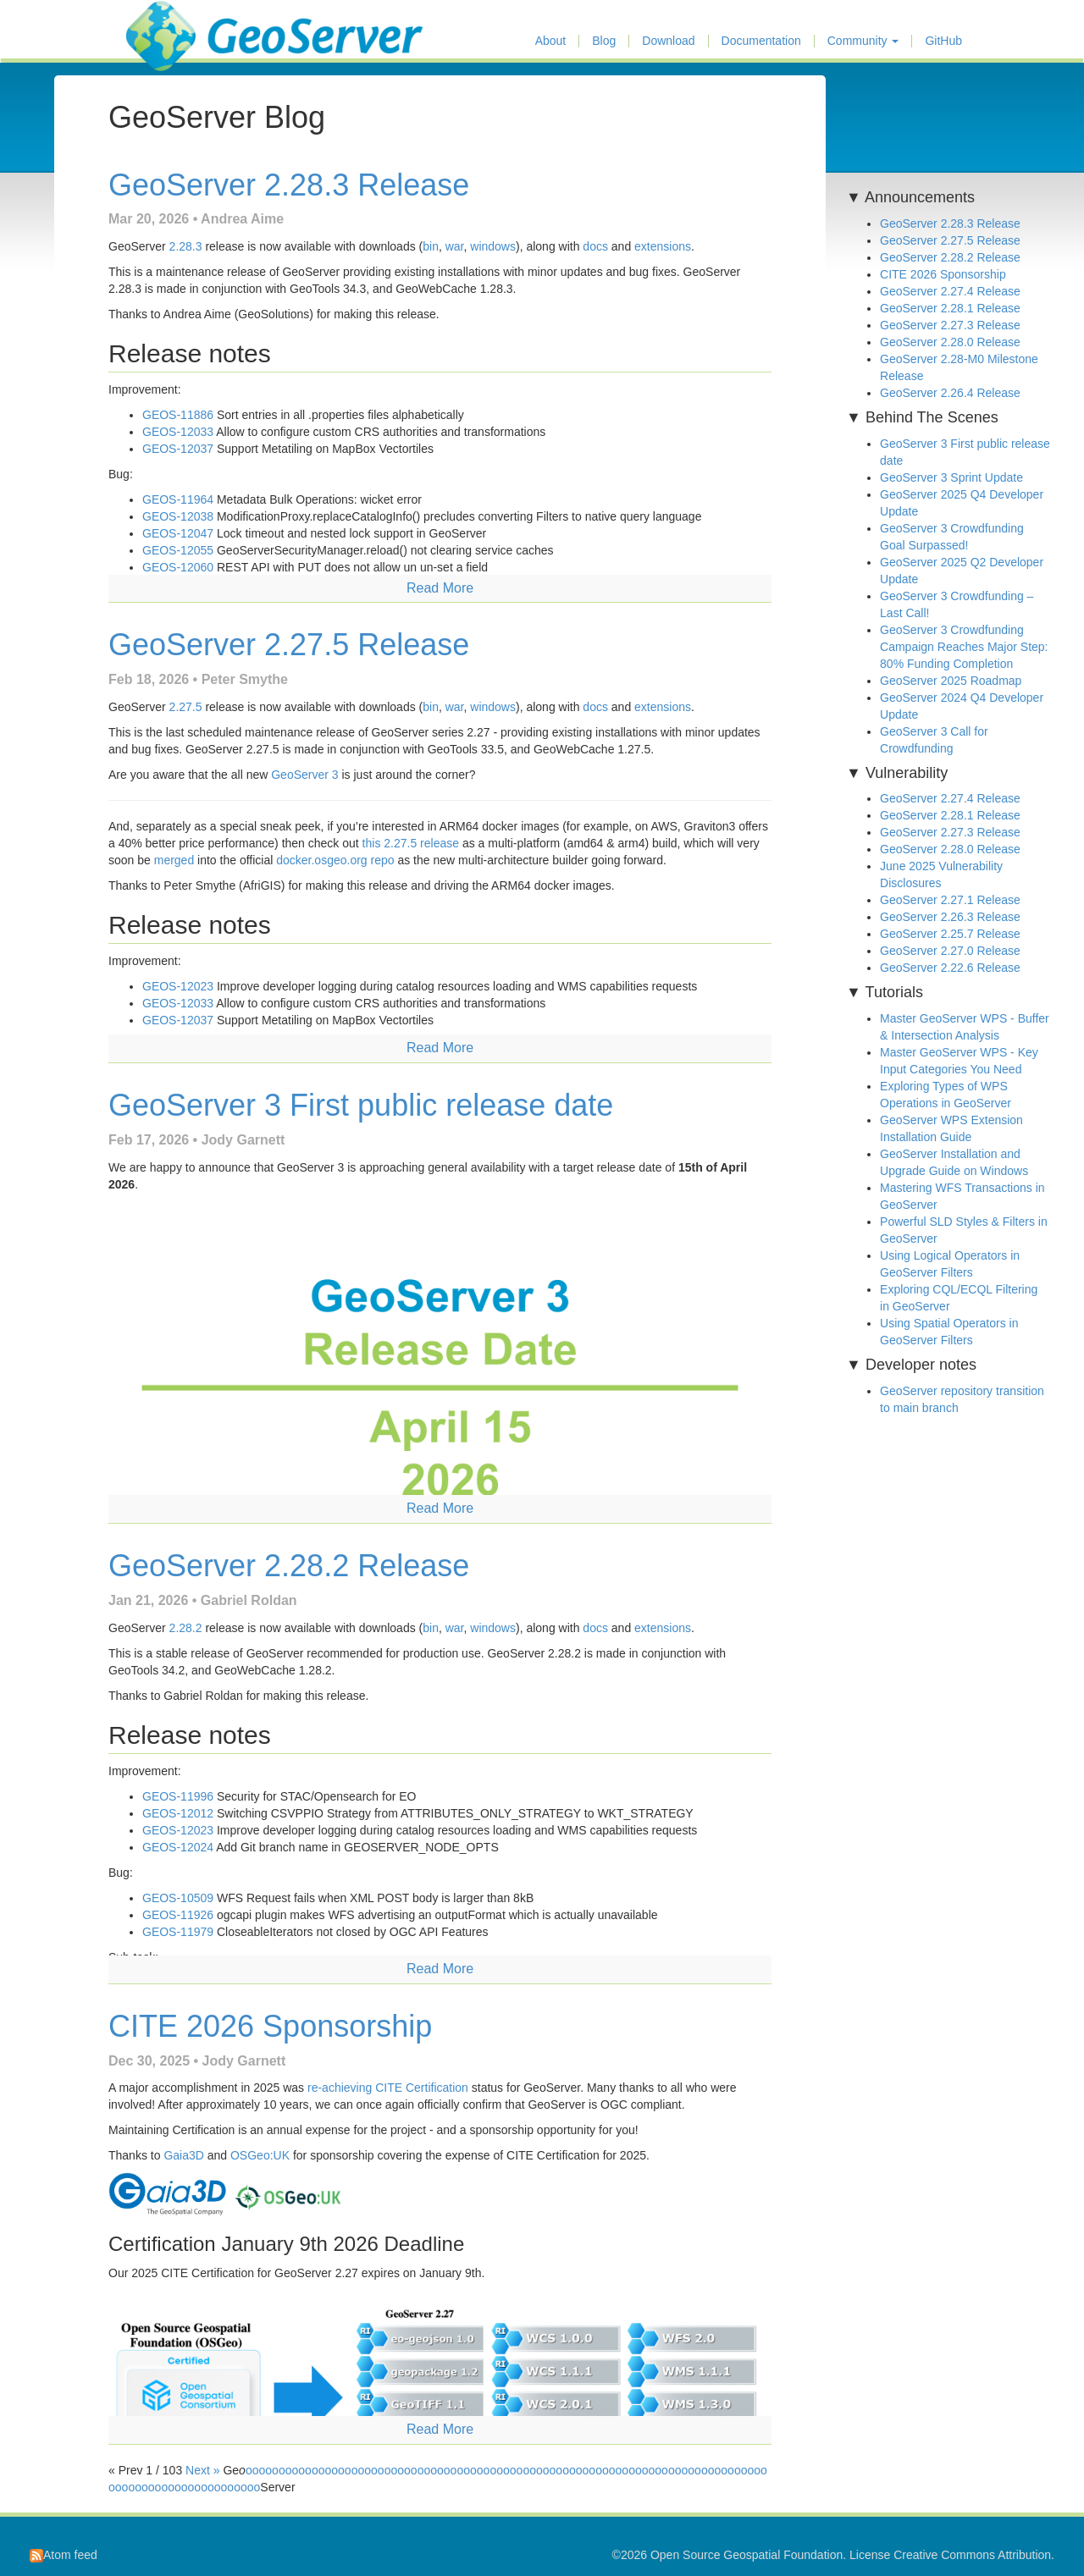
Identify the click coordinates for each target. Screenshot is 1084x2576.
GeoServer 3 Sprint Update (951, 477)
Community (863, 41)
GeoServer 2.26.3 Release (950, 917)
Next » (202, 2470)
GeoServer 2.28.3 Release (288, 185)
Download (668, 41)
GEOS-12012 (177, 1813)
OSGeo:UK (260, 2155)
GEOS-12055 (177, 550)
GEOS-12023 (177, 986)
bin (431, 246)
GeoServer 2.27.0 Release (950, 950)
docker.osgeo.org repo (335, 860)
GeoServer (176, 22)
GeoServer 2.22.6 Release (950, 967)
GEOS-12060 (177, 567)
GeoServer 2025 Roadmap (950, 680)
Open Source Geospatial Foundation (746, 2555)
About (551, 41)
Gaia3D (183, 2155)
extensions (662, 246)
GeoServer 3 (304, 774)
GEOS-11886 (177, 415)
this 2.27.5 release (410, 843)
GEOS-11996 (177, 1796)
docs (595, 246)
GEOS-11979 (177, 1932)
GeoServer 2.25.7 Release (950, 933)
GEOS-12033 (177, 432)
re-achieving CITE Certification (387, 2087)
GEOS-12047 (177, 533)
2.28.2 (185, 1628)
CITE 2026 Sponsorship (270, 2026)
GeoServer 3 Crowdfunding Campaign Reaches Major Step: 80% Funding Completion (964, 646)
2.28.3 (185, 246)
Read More (439, 588)
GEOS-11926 (177, 1915)
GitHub (943, 41)
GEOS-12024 (177, 1847)
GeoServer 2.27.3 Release (950, 325)
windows (493, 246)
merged (174, 860)
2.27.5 (185, 707)
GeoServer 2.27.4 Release (950, 291)
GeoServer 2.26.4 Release (950, 393)
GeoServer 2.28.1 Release (950, 308)
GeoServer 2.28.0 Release (950, 342)
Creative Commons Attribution (972, 2555)
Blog (604, 41)
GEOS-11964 (177, 499)
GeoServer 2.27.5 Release (288, 644)
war (454, 246)
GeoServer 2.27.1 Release (950, 900)
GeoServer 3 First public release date (360, 1105)
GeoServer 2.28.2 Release (288, 1565)
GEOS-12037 (177, 448)
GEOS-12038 (177, 516)
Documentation (761, 41)
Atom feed (63, 2555)
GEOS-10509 (177, 1898)
